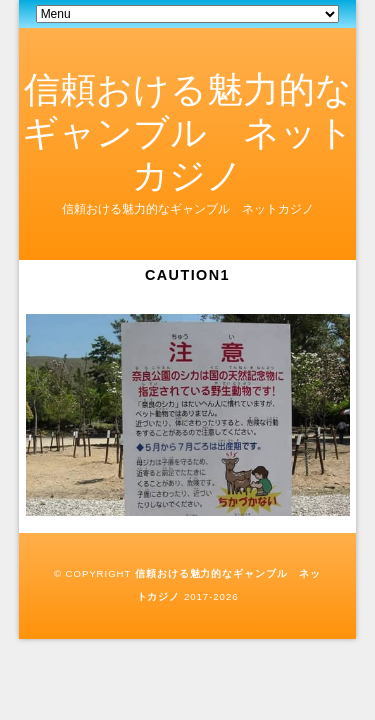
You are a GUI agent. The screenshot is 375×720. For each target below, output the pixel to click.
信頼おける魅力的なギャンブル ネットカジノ (188, 132)
